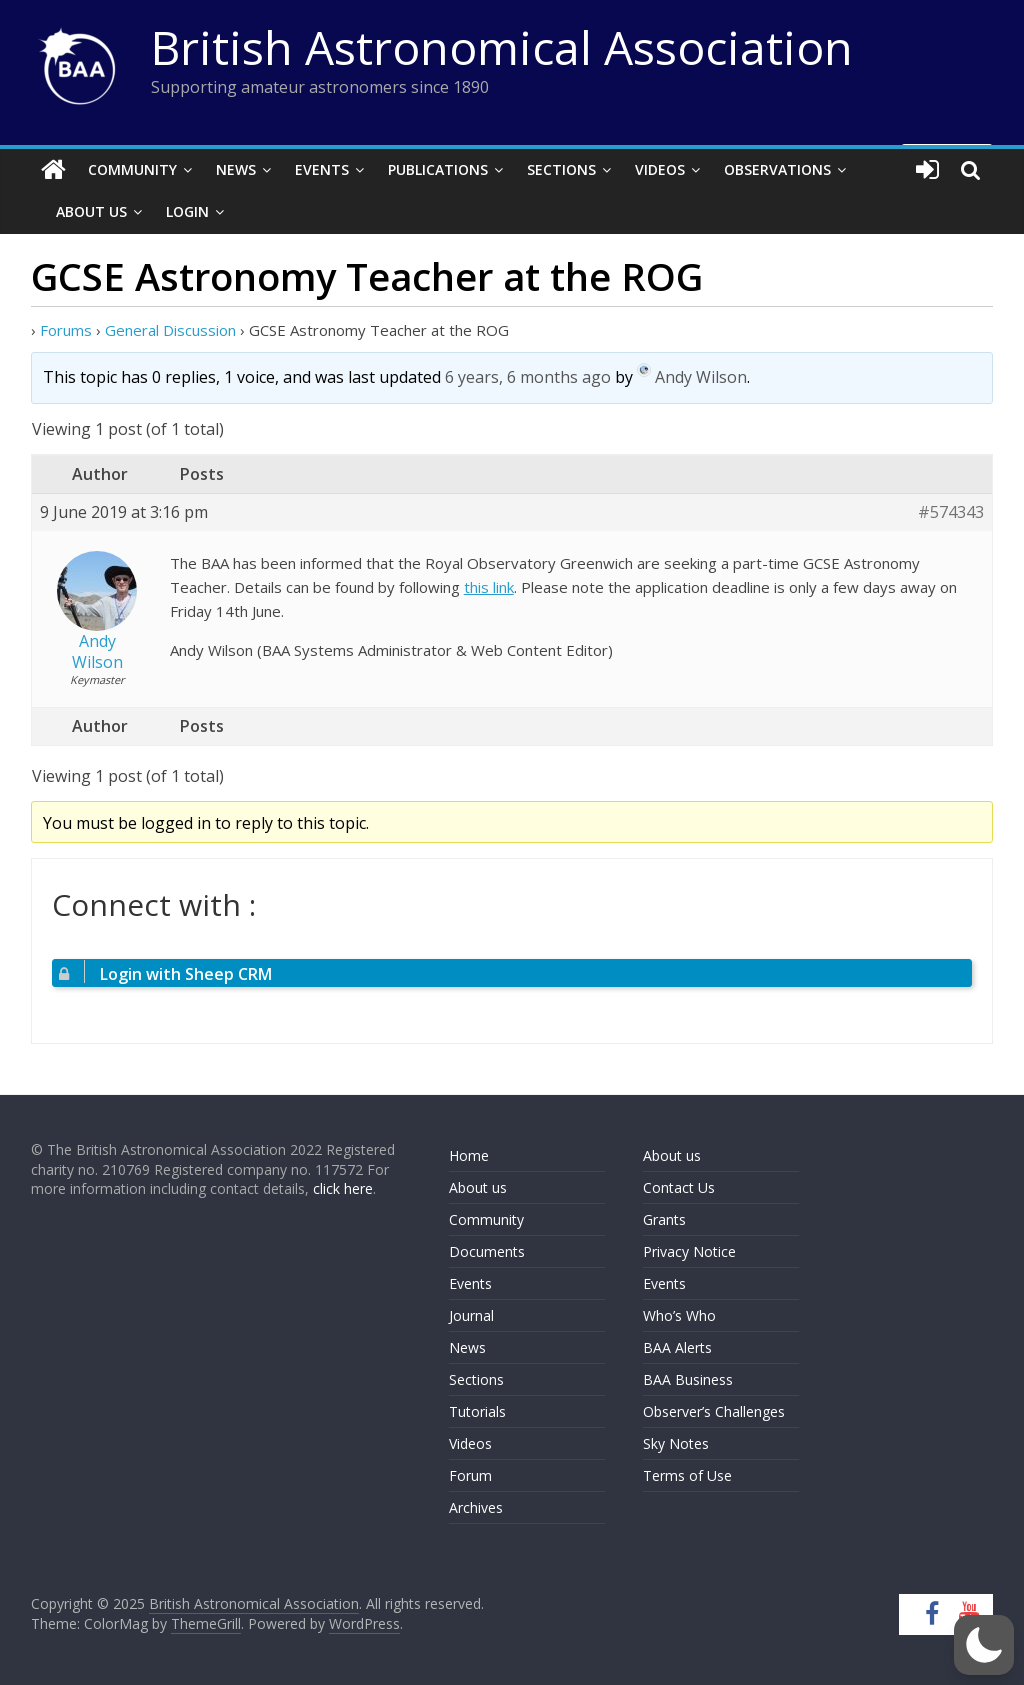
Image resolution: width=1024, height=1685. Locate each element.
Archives (476, 1507)
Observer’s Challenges (714, 1411)
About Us (91, 211)
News (236, 169)
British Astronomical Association (502, 47)
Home (469, 1155)
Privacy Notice (689, 1251)
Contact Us (679, 1187)
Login (187, 211)
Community (132, 169)
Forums (66, 330)
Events (322, 169)
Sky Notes (676, 1443)
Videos (660, 169)
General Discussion (170, 330)
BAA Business (688, 1379)
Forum (470, 1475)
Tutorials (477, 1411)
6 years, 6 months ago (528, 378)
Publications (438, 169)
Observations (777, 169)
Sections (561, 169)
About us (478, 1187)
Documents (487, 1251)
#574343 (951, 512)
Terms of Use (687, 1475)
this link (489, 587)
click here (343, 1188)
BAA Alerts (677, 1347)
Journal (471, 1315)
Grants (664, 1219)
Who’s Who (679, 1315)
